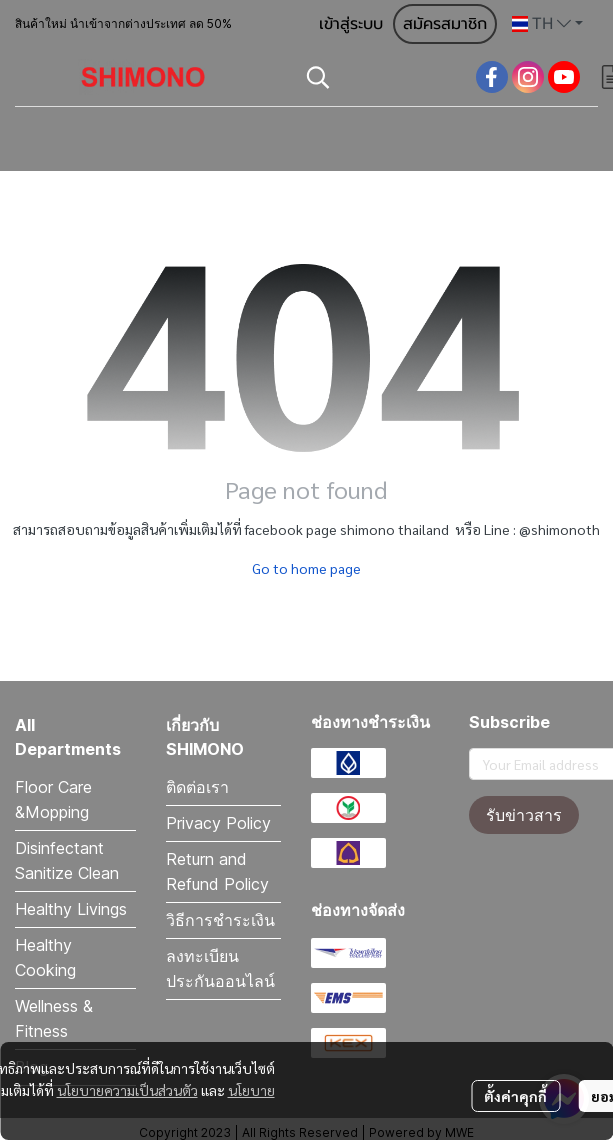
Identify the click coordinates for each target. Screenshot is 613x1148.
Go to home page (306, 568)
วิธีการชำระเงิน (220, 920)
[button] (547, 24)
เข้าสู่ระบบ (351, 24)
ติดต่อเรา (197, 787)
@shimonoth (559, 529)
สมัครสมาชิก (445, 24)
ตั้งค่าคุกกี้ (515, 1096)
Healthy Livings (71, 909)
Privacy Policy (218, 823)
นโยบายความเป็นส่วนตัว (127, 1090)
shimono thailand (394, 529)
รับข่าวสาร (524, 815)
